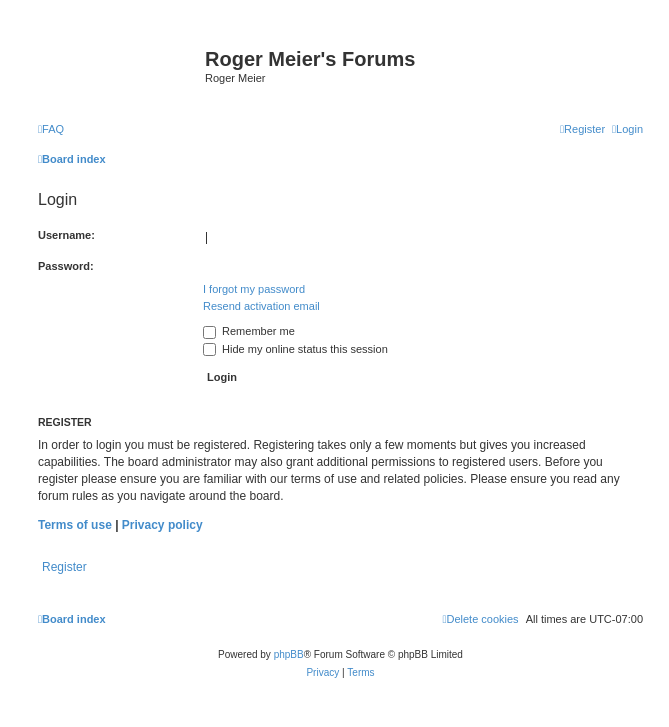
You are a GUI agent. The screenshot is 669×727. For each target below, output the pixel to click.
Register (64, 567)
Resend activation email (261, 306)
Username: (66, 235)
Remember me (249, 331)
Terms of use (75, 525)
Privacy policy (162, 525)
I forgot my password (254, 289)
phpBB (289, 654)
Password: (66, 266)
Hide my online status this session (295, 349)
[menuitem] (51, 129)
